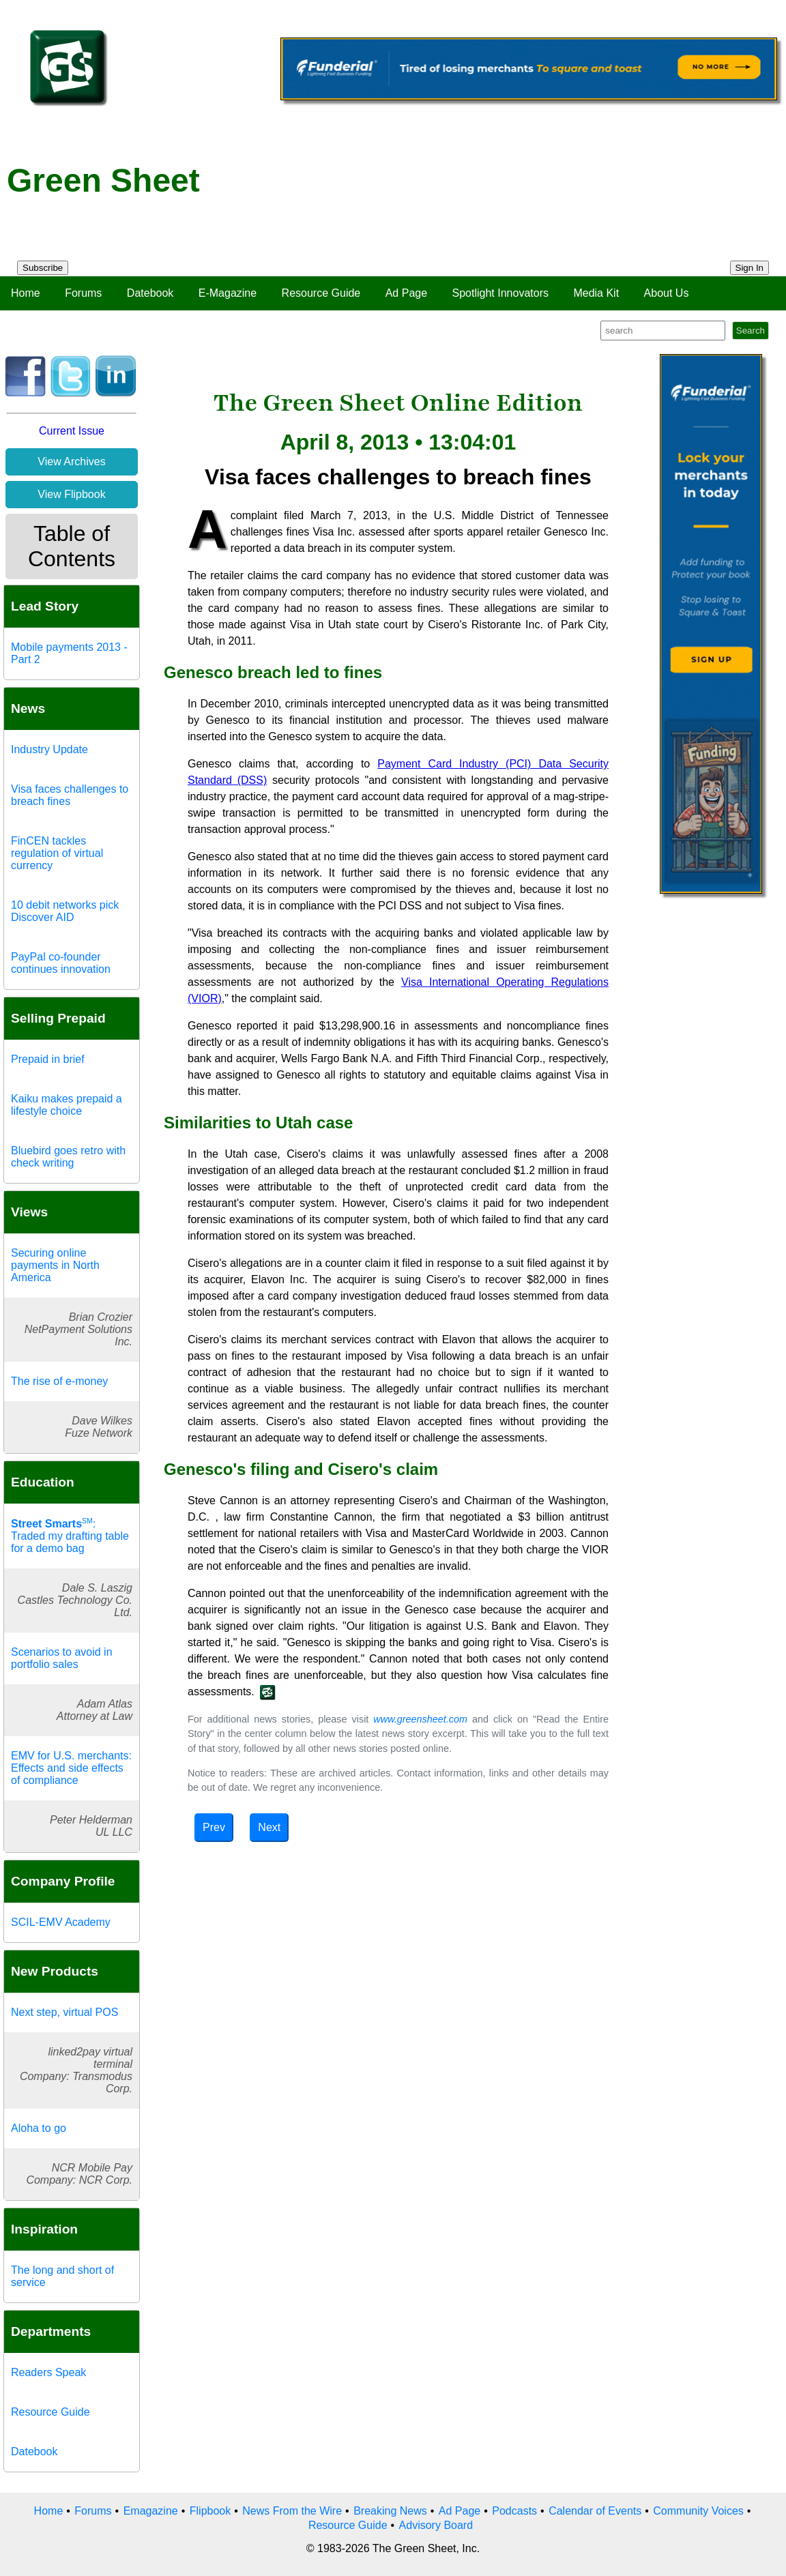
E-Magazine (228, 293)
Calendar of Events (595, 2511)
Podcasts (514, 2511)
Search (750, 330)
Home (25, 293)
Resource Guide (321, 293)
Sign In (750, 268)
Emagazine (150, 2511)
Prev (214, 1827)
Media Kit (596, 293)
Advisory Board (436, 2525)
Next (269, 1827)
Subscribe (43, 268)
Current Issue (71, 431)
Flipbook (210, 2511)
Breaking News (390, 2511)
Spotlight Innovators (500, 293)
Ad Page (406, 293)
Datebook (150, 293)
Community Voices (698, 2511)
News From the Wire (292, 2511)
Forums (83, 293)
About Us (666, 293)
